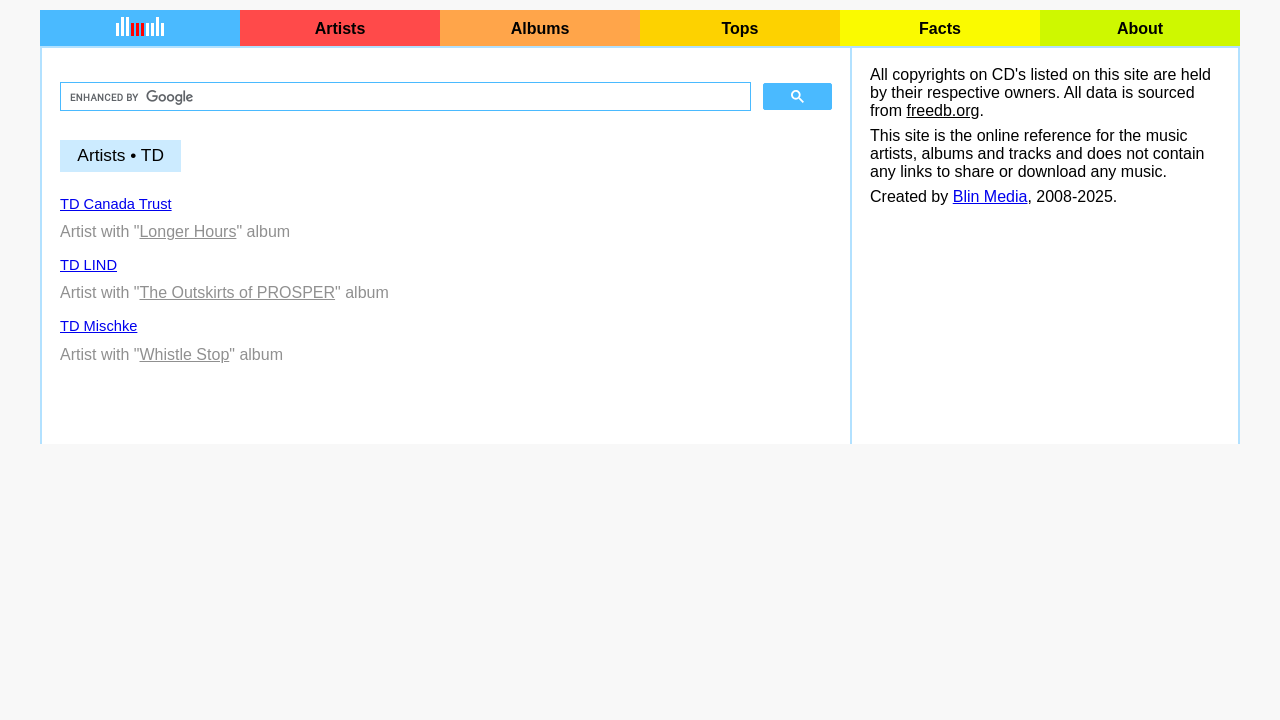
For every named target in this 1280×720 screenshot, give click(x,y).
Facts (940, 28)
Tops (739, 28)
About (1140, 28)
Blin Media (990, 196)
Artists (340, 28)
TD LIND (88, 265)
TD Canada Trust (116, 204)
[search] (403, 97)
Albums (540, 28)
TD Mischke (98, 326)
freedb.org (942, 110)
